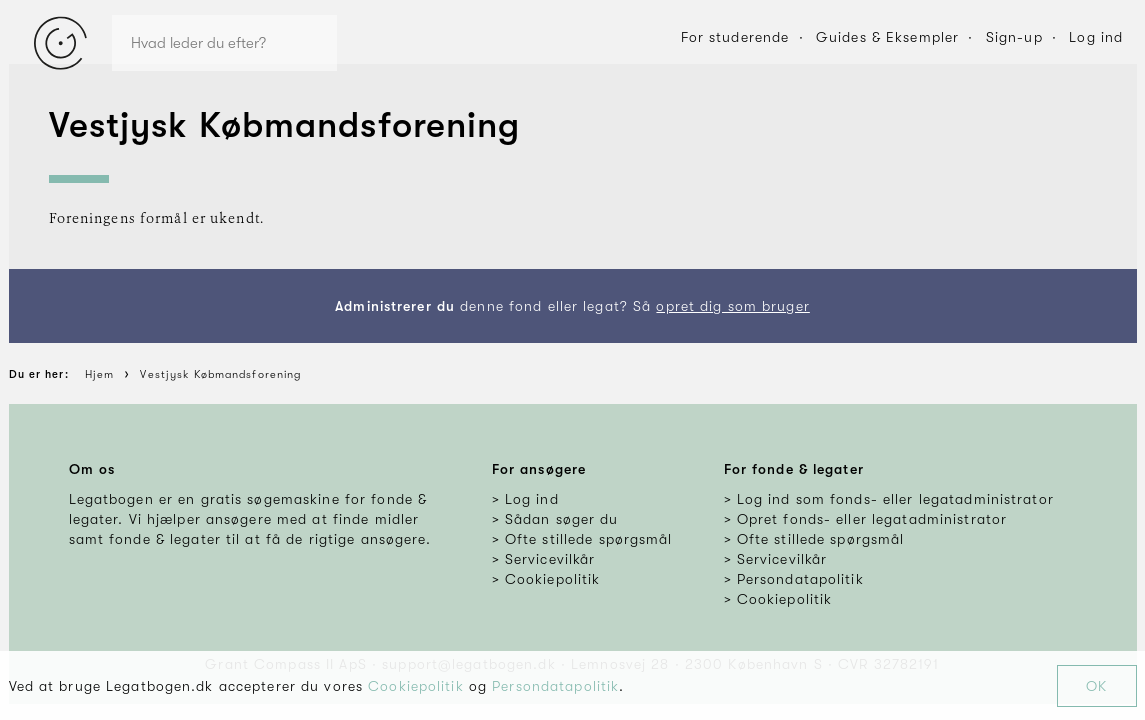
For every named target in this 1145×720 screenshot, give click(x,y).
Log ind (1096, 37)
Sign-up (1014, 37)
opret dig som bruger (732, 306)
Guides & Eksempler (887, 37)
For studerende (735, 37)
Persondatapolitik (555, 686)
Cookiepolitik (416, 686)
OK (1096, 686)
